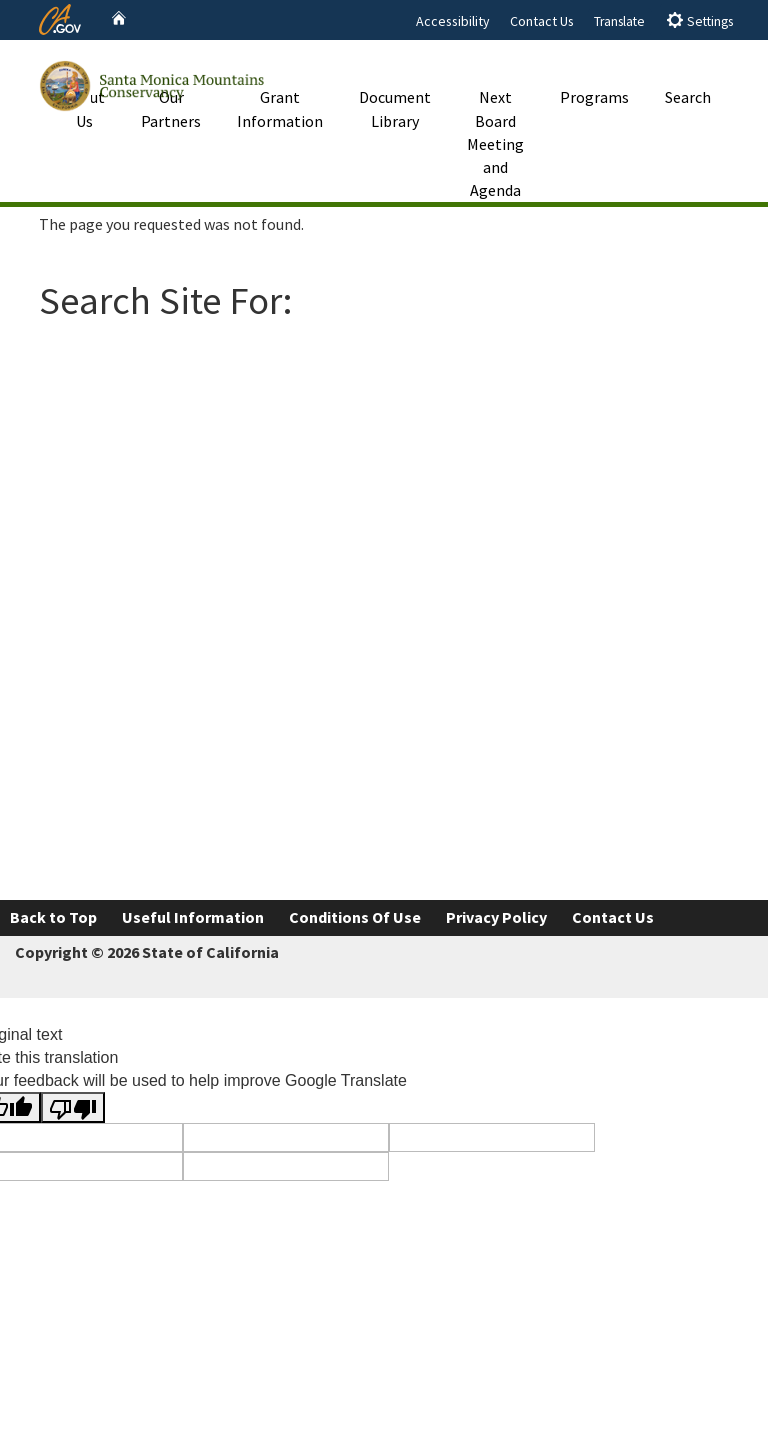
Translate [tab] (619, 21)
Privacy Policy (496, 917)
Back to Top (53, 917)
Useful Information (193, 917)
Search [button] (688, 73)
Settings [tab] (699, 20)
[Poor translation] (73, 1107)
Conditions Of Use (355, 917)
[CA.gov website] (60, 17)
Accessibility (453, 21)
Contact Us (542, 21)
